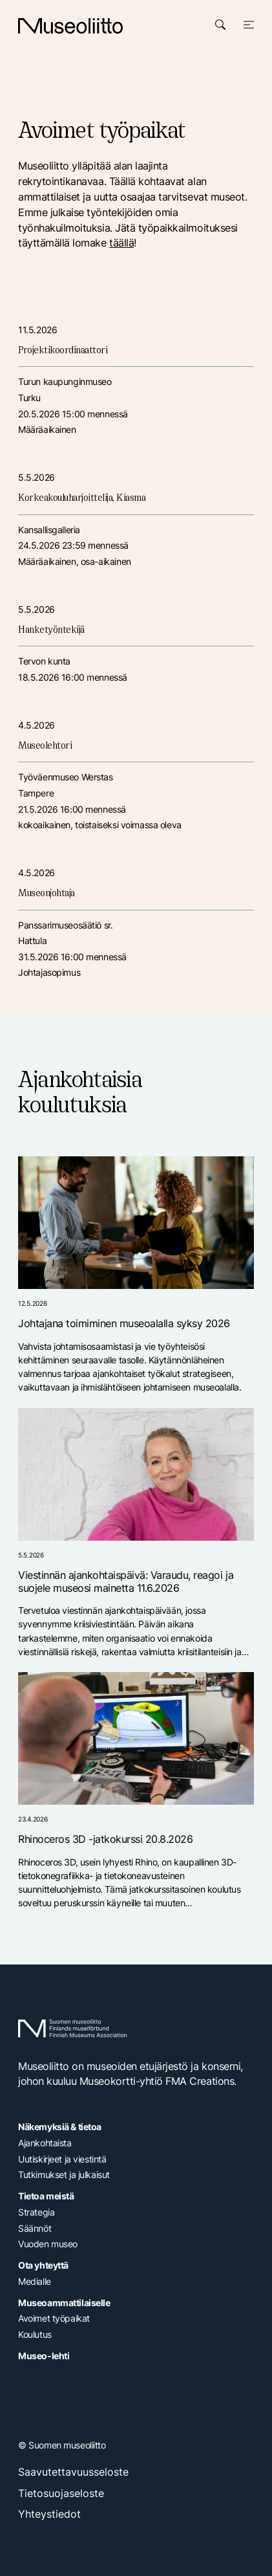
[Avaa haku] (220, 24)
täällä (121, 243)
